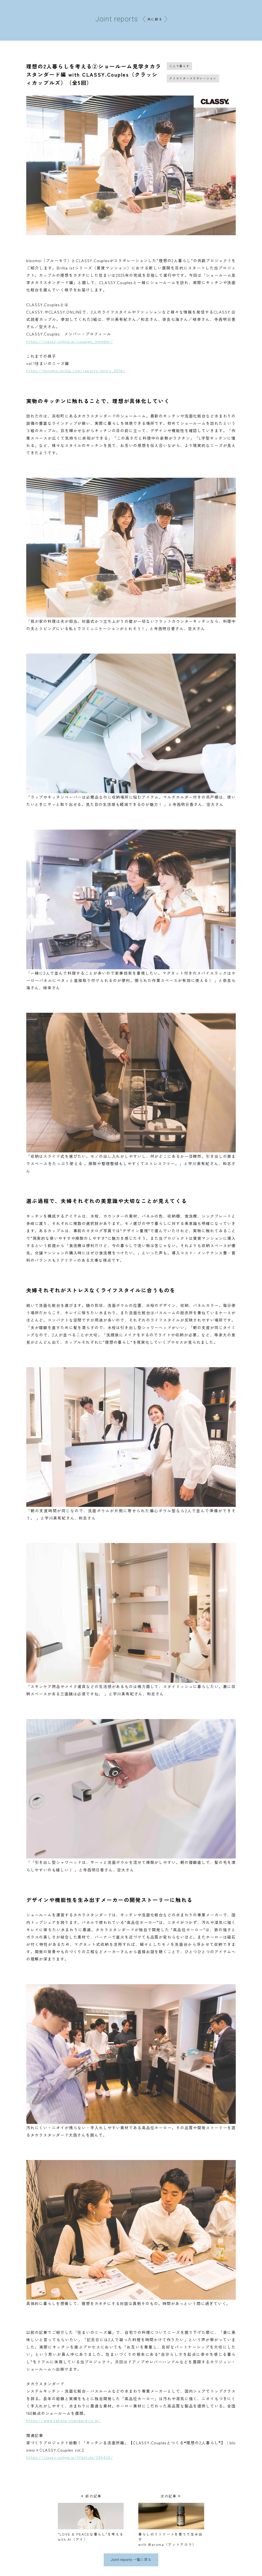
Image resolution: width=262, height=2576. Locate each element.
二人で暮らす (179, 66)
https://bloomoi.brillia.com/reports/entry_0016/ (76, 370)
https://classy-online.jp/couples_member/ (69, 341)
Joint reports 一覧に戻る (131, 2560)
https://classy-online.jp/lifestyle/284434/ (69, 2457)
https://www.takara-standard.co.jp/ (63, 2420)
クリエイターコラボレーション (193, 78)
